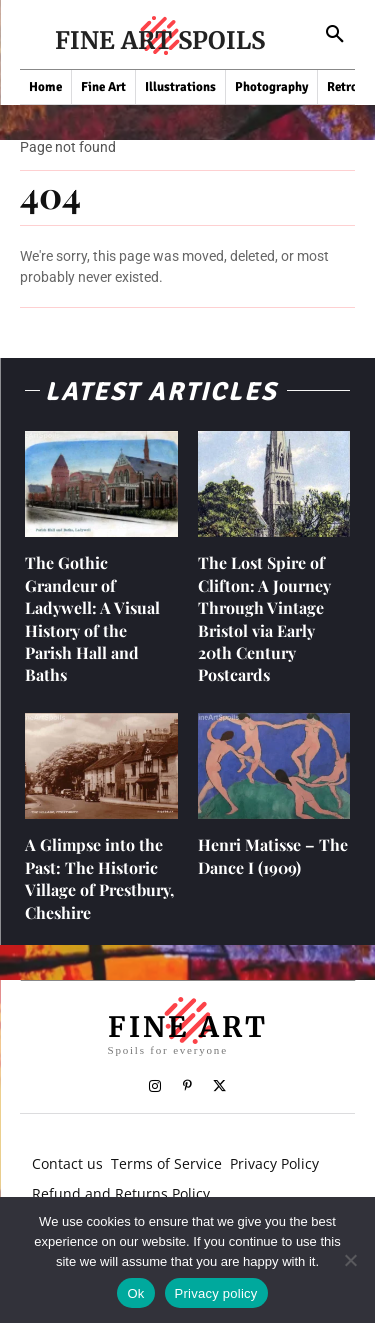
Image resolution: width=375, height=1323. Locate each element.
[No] (350, 1260)
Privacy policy (216, 1293)
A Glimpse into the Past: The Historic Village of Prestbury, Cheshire (99, 878)
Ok (135, 1293)
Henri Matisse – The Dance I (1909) (273, 855)
